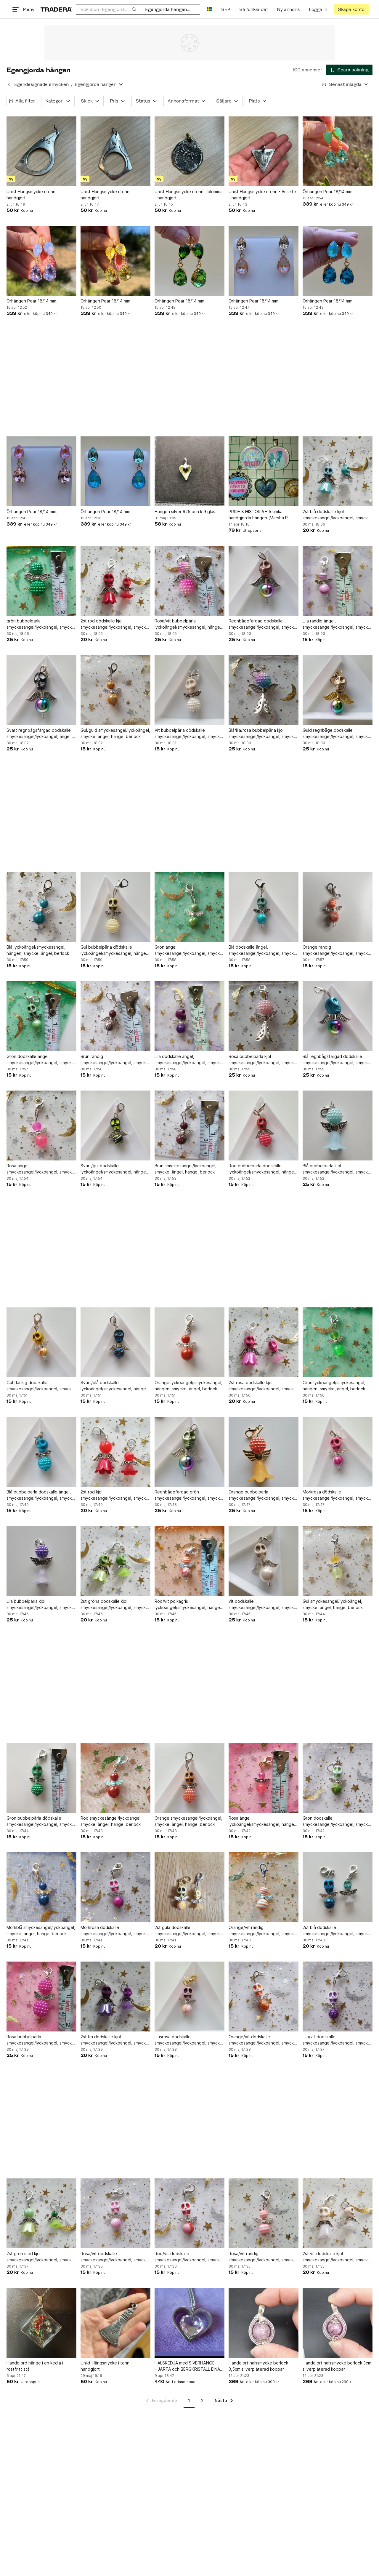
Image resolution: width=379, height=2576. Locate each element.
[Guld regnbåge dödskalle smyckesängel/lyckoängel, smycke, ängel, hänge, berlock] (337, 690)
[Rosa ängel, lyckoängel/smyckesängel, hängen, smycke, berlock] (263, 1778)
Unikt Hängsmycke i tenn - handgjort (32, 194)
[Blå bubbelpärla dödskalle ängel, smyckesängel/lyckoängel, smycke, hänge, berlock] (41, 1452)
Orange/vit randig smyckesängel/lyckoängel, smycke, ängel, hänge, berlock (263, 1931)
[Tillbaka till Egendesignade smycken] (9, 84)
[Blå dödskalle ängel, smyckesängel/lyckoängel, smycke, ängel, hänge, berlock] (263, 907)
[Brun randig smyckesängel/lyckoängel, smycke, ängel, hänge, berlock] (115, 1016)
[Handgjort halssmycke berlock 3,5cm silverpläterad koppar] (263, 2323)
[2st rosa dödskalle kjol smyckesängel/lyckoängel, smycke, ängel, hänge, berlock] (263, 1342)
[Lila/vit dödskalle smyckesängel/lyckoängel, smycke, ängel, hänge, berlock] (337, 1996)
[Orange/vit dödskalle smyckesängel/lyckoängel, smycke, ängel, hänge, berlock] (263, 1996)
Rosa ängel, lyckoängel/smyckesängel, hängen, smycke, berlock (263, 1821)
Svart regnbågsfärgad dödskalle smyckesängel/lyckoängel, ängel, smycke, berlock (39, 733)
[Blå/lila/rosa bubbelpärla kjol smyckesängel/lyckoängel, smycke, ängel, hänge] (263, 690)
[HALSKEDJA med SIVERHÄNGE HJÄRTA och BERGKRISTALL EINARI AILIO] (189, 2323)
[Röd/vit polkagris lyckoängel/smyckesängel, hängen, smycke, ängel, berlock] (189, 1561)
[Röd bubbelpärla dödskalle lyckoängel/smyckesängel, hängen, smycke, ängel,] (263, 1125)
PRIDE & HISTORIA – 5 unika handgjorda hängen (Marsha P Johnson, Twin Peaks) (258, 515)
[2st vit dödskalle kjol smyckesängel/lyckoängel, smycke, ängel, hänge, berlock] (337, 2213)
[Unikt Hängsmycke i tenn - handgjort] (41, 151)
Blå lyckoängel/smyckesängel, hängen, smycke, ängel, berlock (38, 950)
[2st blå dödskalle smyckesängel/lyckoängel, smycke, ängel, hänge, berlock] (337, 1887)
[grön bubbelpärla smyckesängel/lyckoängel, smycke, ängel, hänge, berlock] (41, 581)
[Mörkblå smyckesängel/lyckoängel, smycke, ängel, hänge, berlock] (41, 1887)
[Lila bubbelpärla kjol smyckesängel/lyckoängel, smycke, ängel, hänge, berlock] (41, 1561)
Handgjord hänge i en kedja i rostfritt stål (35, 2366)
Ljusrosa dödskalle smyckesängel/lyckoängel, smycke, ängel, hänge (189, 2040)
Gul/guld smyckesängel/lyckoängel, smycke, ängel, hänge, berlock (115, 733)
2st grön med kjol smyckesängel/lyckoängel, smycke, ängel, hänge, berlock (41, 2257)
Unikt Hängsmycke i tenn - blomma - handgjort (189, 194)
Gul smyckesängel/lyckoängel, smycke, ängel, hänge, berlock (333, 1604)
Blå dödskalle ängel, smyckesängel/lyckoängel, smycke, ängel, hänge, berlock (263, 950)
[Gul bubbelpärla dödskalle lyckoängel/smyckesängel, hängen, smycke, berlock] (115, 907)
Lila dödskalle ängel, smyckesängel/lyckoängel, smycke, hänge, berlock (189, 1060)
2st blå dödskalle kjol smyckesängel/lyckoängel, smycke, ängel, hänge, (337, 515)
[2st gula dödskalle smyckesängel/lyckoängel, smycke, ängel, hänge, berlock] (189, 1887)
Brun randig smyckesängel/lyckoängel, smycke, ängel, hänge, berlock (115, 1060)
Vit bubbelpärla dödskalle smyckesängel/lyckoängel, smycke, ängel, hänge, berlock (189, 733)
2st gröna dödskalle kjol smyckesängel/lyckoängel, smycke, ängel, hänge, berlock (115, 1604)
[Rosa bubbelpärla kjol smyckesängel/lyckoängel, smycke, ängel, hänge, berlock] (263, 1016)
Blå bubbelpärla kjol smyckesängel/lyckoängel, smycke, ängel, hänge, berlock (337, 1169)
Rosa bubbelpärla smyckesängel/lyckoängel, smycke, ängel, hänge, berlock (41, 2040)
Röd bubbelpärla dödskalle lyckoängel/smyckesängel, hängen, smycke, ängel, (263, 1169)
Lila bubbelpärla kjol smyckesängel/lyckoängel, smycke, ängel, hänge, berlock (41, 1604)
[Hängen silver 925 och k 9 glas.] (189, 471)
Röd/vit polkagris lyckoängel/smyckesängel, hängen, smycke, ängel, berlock (189, 1604)
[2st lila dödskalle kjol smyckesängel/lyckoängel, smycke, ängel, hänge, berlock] (115, 1996)
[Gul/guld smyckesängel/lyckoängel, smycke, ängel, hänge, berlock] (115, 690)
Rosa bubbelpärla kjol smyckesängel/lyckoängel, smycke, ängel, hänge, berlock (263, 1060)
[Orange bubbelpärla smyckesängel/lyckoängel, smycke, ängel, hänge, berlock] (263, 1452)
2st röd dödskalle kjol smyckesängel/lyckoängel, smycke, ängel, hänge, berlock (115, 624)
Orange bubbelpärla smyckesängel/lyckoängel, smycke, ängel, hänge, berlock (263, 1495)
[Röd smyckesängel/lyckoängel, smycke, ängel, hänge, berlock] (115, 1778)
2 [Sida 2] (202, 2400)
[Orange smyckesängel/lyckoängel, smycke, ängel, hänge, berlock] (189, 1778)
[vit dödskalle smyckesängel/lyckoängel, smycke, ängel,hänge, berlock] (263, 1561)
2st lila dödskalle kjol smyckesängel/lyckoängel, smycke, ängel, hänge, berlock (115, 2040)
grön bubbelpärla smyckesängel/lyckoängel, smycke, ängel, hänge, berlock (41, 624)
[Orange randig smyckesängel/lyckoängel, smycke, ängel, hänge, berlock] (337, 907)
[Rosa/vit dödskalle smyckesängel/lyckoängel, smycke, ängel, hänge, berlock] (115, 2213)
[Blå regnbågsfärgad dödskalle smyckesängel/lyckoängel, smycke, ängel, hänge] (337, 1016)
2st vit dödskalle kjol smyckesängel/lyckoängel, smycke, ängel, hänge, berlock (337, 2257)
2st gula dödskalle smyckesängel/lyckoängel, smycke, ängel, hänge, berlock (189, 1931)
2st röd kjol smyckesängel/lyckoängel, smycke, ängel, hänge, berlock (115, 1495)
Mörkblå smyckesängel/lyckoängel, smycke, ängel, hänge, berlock (41, 1930)
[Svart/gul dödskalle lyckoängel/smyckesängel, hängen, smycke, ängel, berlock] (115, 1125)
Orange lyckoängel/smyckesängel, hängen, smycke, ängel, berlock (188, 1385)
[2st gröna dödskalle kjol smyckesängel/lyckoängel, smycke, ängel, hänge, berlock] (115, 1561)
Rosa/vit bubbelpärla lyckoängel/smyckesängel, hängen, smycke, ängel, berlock (189, 624)
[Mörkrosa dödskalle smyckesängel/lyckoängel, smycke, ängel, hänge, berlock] (337, 1452)
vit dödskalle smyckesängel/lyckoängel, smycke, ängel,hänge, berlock (263, 1604)
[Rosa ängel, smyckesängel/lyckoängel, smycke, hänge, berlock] (41, 1125)
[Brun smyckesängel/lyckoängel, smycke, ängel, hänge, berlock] (189, 1125)
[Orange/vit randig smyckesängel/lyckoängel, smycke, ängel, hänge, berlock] (263, 1887)
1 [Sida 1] (189, 2400)
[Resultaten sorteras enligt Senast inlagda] (345, 84)
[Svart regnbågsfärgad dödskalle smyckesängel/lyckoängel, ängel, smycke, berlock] (41, 690)
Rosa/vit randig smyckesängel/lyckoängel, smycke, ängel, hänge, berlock (263, 2257)
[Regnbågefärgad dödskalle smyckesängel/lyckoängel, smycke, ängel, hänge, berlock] (263, 581)
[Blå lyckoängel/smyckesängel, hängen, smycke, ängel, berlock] (41, 907)
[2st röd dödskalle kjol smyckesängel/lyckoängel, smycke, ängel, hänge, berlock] (115, 581)
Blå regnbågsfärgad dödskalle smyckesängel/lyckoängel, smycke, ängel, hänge (337, 1060)
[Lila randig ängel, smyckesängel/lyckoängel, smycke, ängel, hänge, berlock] (337, 581)
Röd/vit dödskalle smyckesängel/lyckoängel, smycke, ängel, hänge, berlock (189, 2257)
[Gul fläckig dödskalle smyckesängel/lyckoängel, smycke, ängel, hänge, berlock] (41, 1342)
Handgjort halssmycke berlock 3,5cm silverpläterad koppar (258, 2366)
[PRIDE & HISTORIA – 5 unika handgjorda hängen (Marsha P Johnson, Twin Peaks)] (263, 471)
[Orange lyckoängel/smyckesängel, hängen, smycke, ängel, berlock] (189, 1342)
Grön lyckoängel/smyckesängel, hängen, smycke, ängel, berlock (334, 1385)
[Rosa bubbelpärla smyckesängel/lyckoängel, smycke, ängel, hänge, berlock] (41, 1996)
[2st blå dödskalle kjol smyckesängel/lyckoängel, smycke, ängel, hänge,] (337, 471)
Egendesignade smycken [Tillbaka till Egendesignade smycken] (41, 84)
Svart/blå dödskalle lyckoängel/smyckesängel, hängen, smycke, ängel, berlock (115, 1386)
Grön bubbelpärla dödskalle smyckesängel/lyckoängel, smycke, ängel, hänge (41, 1821)
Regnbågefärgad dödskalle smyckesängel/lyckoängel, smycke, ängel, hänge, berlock (263, 624)
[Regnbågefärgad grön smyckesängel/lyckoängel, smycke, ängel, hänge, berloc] (189, 1452)
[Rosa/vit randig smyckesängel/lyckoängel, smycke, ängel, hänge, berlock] (263, 2213)
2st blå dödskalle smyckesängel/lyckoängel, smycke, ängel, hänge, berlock (337, 1931)
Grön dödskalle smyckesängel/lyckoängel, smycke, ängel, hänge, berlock (337, 1821)
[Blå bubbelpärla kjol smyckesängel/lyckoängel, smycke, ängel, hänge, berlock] (337, 1125)
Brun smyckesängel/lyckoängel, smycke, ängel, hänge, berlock (185, 1168)
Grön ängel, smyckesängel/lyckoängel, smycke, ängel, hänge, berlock (189, 950)
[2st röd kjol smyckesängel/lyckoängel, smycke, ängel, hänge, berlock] (115, 1452)
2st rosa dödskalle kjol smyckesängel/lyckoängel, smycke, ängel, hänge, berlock (263, 1386)
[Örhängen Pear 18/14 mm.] (337, 151)
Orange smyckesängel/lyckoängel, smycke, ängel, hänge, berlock (188, 1821)
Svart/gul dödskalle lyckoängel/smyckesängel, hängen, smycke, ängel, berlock (115, 1169)
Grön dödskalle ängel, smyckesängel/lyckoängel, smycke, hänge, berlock (41, 1060)
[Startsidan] (56, 9)
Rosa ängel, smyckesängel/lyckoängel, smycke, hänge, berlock (41, 1169)
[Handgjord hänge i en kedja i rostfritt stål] (41, 2323)
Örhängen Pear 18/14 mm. (328, 191)
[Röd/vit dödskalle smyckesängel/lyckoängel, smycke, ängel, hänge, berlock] (189, 2213)
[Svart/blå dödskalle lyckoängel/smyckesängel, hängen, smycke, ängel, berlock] (115, 1342)
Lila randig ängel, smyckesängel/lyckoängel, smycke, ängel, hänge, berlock (337, 624)
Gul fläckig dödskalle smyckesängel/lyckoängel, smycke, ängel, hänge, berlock (41, 1386)
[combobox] (108, 9)
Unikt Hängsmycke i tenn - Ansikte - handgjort (262, 194)
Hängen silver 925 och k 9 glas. (185, 511)
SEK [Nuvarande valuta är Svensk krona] (225, 9)
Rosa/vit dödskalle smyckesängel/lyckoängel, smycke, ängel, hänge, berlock (115, 2257)
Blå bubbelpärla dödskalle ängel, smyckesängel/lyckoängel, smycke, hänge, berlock (41, 1495)
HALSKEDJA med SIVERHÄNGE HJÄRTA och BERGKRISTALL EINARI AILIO (189, 2366)
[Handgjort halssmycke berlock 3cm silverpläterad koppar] (337, 2323)
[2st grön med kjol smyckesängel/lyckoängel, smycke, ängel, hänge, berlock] (41, 2213)
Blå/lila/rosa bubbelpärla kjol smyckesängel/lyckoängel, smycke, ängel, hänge (263, 733)
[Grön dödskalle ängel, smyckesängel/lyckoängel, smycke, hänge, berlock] (41, 1016)
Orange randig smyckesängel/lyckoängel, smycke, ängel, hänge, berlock (337, 950)
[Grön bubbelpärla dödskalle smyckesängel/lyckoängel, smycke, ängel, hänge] (41, 1778)
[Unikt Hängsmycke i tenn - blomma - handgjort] (189, 151)
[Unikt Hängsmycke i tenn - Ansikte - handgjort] (263, 151)
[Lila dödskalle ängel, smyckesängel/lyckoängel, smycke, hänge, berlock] (189, 1016)
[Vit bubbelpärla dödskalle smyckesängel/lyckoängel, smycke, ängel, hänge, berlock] (189, 690)
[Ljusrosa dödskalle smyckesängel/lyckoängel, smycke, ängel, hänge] (189, 1996)
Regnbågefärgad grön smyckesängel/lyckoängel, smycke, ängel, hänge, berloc (189, 1495)
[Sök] (134, 9)
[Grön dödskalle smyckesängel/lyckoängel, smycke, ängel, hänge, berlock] (337, 1778)
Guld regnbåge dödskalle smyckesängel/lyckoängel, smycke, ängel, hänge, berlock (337, 733)
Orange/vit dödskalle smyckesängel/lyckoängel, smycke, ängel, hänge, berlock (263, 2040)
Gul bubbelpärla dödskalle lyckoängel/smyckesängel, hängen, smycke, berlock (115, 950)
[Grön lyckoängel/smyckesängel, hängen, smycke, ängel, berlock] (337, 1342)
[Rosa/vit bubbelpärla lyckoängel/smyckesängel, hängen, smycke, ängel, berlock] (189, 581)
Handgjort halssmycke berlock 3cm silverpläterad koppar (337, 2366)
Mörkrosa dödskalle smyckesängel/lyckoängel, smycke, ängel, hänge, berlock (337, 1495)
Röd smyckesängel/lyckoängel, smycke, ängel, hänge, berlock (111, 1821)
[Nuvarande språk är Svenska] (209, 9)
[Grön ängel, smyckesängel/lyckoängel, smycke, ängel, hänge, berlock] (189, 907)
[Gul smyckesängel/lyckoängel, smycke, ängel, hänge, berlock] (337, 1561)
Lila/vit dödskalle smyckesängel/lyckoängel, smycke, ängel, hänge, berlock (337, 2040)
